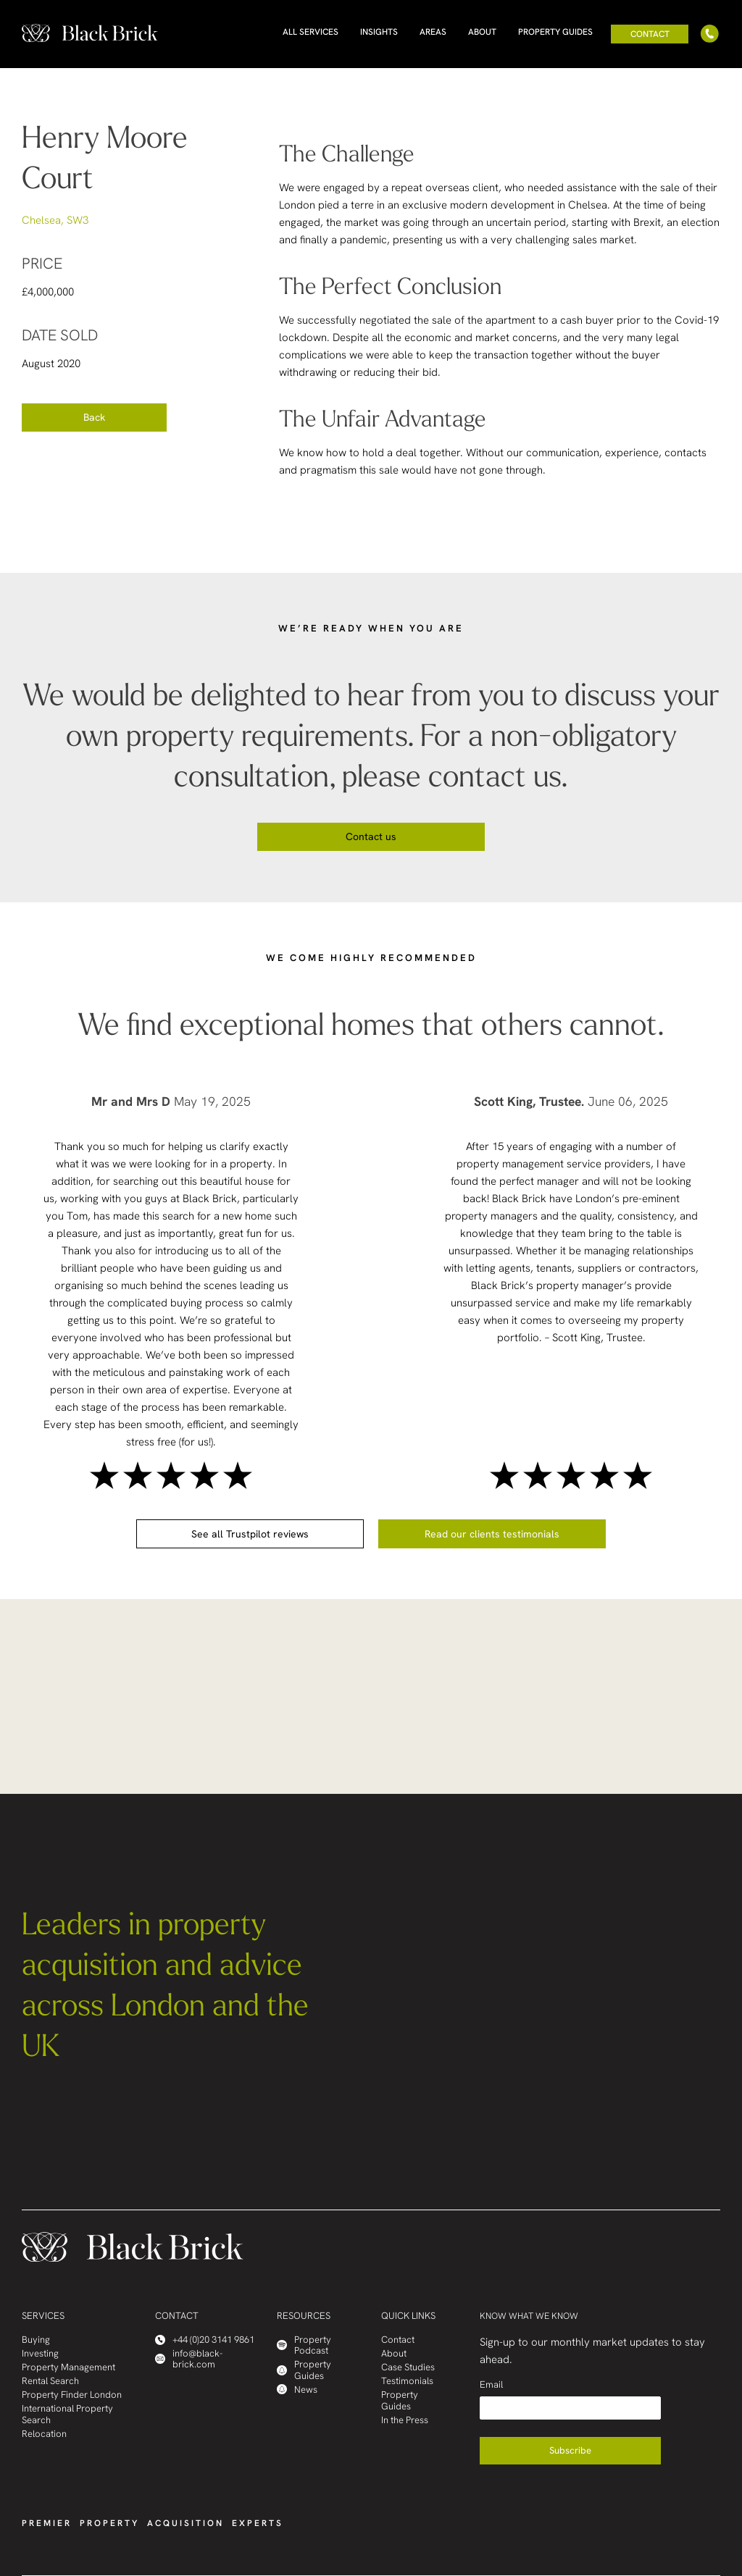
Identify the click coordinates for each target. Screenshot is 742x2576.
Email (491, 2384)
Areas (433, 32)
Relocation (44, 2433)
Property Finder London (72, 2394)
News (297, 2389)
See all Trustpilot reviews (250, 1533)
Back (94, 417)
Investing (40, 2353)
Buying (36, 2339)
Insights (379, 32)
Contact (650, 34)
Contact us (371, 836)
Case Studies (408, 2367)
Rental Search (50, 2380)
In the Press (404, 2420)
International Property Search (67, 2414)
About (482, 32)
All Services (310, 32)
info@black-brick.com (188, 2359)
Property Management (68, 2367)
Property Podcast (304, 2345)
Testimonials (407, 2380)
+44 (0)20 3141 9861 (204, 2339)
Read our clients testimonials (492, 1533)
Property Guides (555, 32)
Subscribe (570, 2450)
